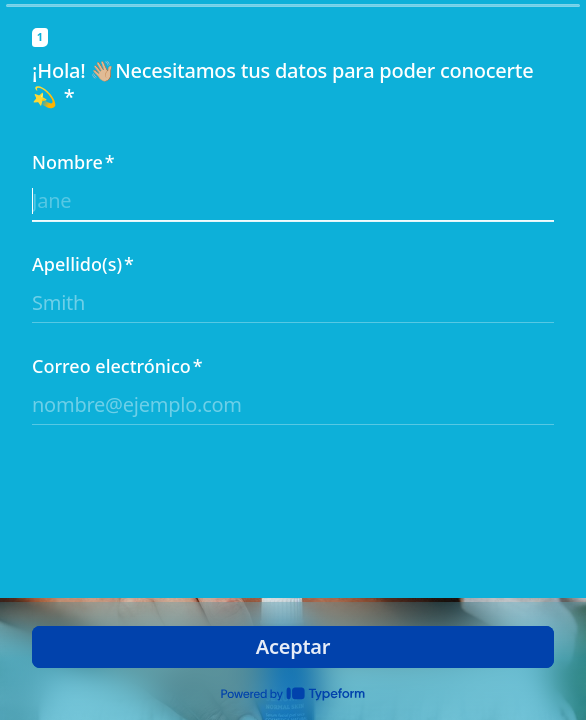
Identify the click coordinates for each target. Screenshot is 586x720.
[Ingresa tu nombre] (293, 201)
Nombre (73, 162)
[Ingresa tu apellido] (293, 303)
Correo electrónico (117, 366)
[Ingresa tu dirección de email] (293, 405)
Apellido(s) (83, 264)
